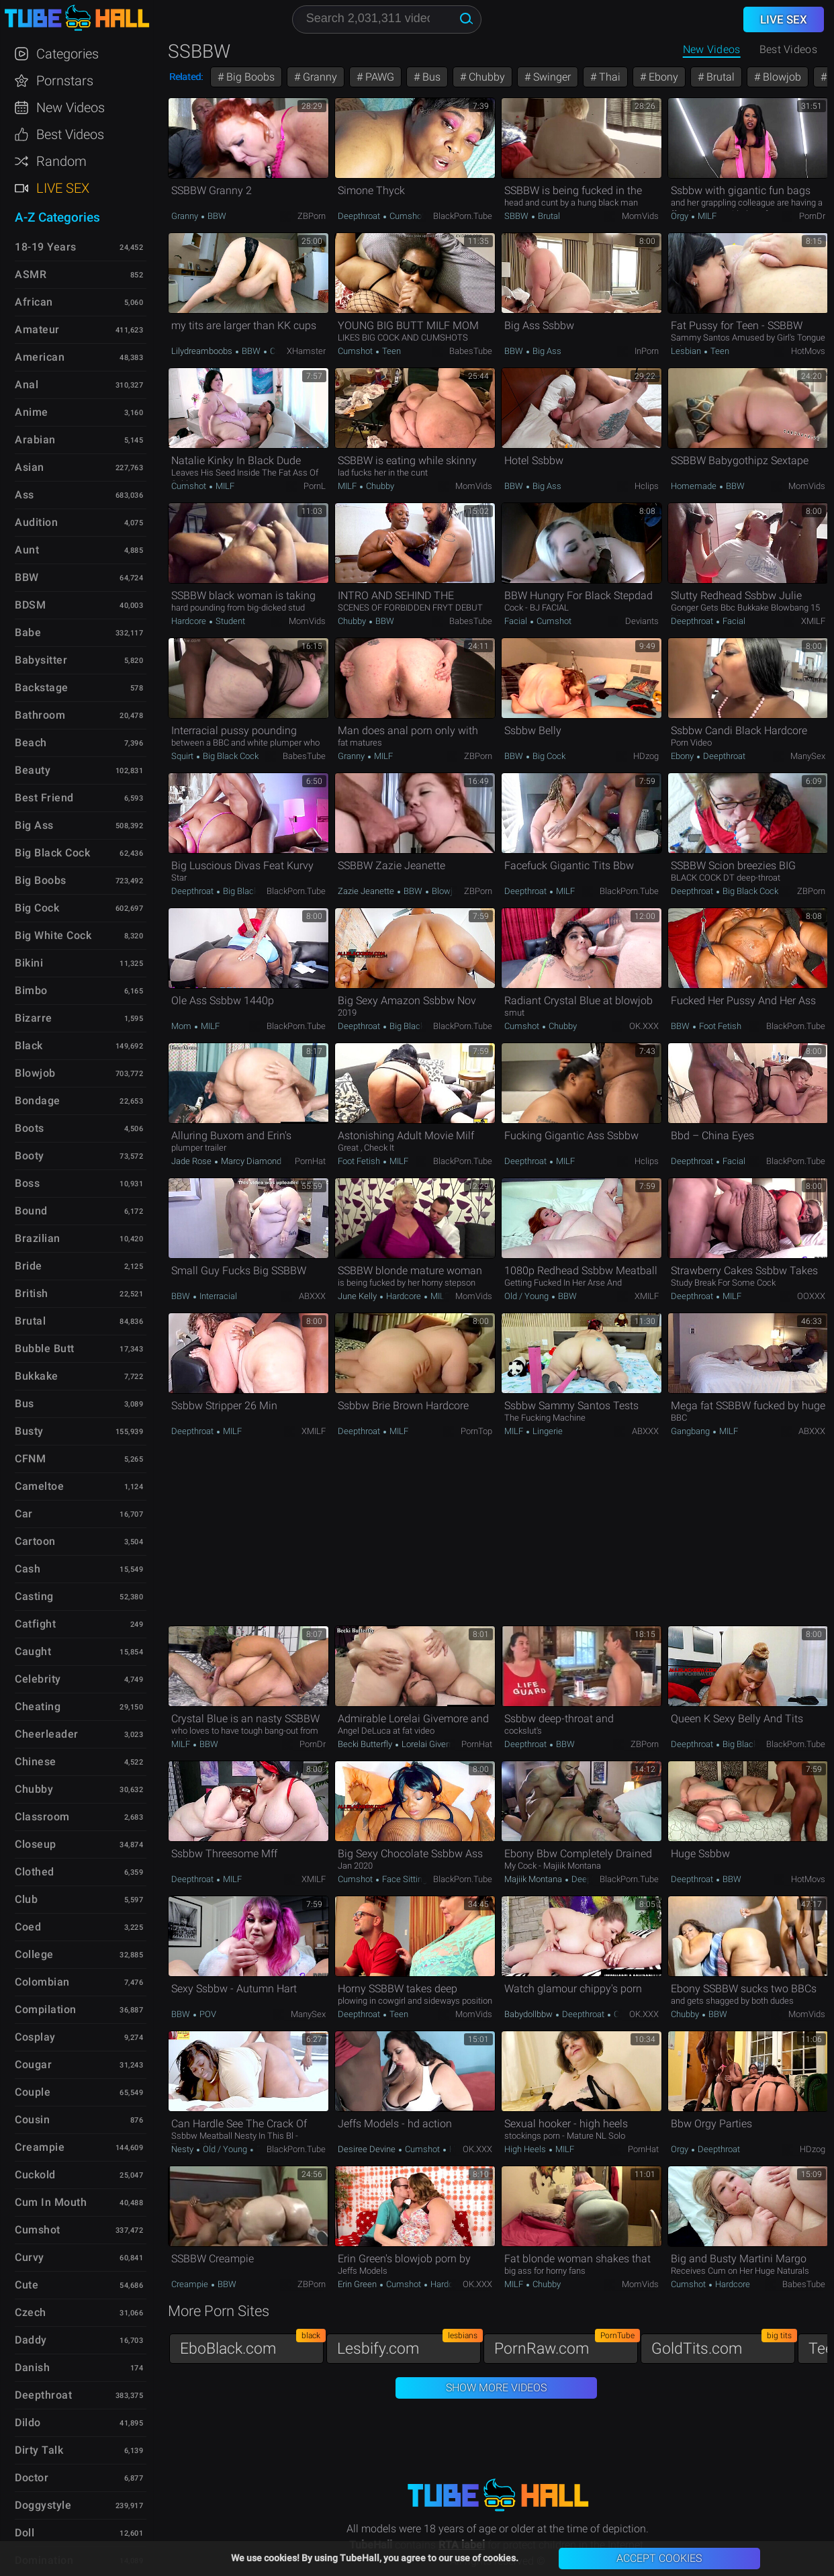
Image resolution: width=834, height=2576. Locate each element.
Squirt (183, 756)
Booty (29, 1155)
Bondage (37, 1100)
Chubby (485, 77)
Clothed (34, 1871)
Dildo (28, 2422)
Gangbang (691, 1431)
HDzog (646, 756)
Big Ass (545, 351)
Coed (28, 1926)
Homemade (695, 486)
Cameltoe (39, 1486)
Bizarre (33, 1018)
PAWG (378, 77)
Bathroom (40, 715)
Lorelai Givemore (433, 1744)
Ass (24, 494)
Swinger (550, 77)
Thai (608, 77)
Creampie (190, 2284)
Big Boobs (249, 77)
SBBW (517, 216)
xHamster (306, 351)
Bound (31, 1210)
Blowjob (780, 77)
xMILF (813, 621)
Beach (31, 742)
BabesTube (470, 351)
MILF (706, 216)
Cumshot (405, 216)
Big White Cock (53, 935)
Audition (36, 522)
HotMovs (808, 351)
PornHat (310, 1161)
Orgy (680, 216)
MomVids (640, 216)
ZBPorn (311, 216)
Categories (67, 54)
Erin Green (358, 2284)
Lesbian (687, 351)
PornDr (812, 216)
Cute (26, 2284)
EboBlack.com (252, 2345)
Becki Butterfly (366, 1744)
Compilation (46, 2009)
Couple (32, 2092)
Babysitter (41, 660)
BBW (215, 216)
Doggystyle (43, 2505)
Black (29, 1045)
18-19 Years (46, 246)
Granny (318, 77)
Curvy (279, 351)
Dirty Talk (39, 2450)
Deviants (642, 621)
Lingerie (546, 1431)
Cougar (33, 2064)
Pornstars (64, 81)
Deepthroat (360, 216)
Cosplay (35, 2037)
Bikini (29, 963)
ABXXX (312, 1296)
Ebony (662, 77)
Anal (26, 384)
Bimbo (31, 990)
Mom (182, 1026)
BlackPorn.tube (462, 216)
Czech (30, 2312)
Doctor (31, 2477)
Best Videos (70, 134)
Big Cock (547, 756)
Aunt (27, 549)
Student (229, 621)
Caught (33, 1651)
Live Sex (62, 188)
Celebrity (38, 1679)
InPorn (647, 351)
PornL (315, 486)
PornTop (476, 1431)
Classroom (42, 1816)
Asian (29, 467)
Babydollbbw (529, 2014)
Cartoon (35, 1541)
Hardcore (189, 621)
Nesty (183, 2149)
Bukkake (36, 1376)
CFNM (30, 1458)
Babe (28, 632)
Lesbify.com (409, 2345)
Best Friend (44, 797)
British (31, 1293)
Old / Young (527, 1296)
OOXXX (811, 1296)
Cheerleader (47, 1734)
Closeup (35, 1844)
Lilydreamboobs (202, 351)
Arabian (35, 439)
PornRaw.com (566, 2345)
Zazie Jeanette (367, 891)
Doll (24, 2532)
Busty (29, 1431)
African (34, 302)
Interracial (217, 1296)
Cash (27, 1568)
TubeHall (76, 18)
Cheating (37, 1706)
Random (61, 161)
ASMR (30, 274)
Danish (32, 2367)
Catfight (35, 1623)
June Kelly (358, 1296)
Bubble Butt (45, 1348)
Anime (31, 412)
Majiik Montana (534, 1879)
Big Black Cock (230, 756)
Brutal (719, 77)
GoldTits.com (723, 2345)
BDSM (30, 604)
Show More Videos (496, 2387)
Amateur (37, 329)
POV (206, 2014)
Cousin (32, 2119)
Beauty (32, 770)
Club (26, 1899)
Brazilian (37, 1238)
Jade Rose (192, 1161)
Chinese (35, 1761)
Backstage (41, 687)
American (39, 357)
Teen (390, 351)
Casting (34, 1596)
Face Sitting (403, 1879)
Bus (430, 77)
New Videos (712, 49)
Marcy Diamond (251, 1161)
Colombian (42, 1981)
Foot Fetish (719, 1026)
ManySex (807, 756)
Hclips (647, 486)
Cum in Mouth (51, 2202)
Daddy (31, 2340)
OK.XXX (644, 1026)
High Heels (526, 2149)
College (34, 1954)
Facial (516, 621)
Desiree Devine (368, 2149)
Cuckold (35, 2174)
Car (24, 1513)
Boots (29, 1128)
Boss (27, 1183)
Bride (28, 1265)
